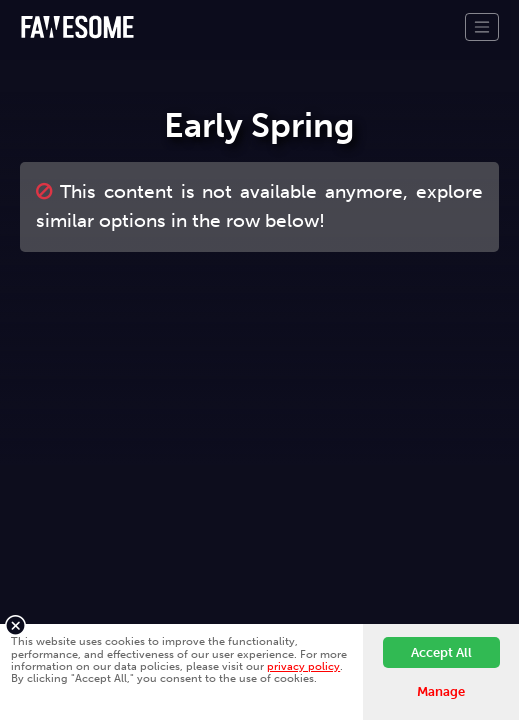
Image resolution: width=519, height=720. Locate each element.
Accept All (441, 652)
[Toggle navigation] (482, 27)
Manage (441, 691)
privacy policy (303, 666)
